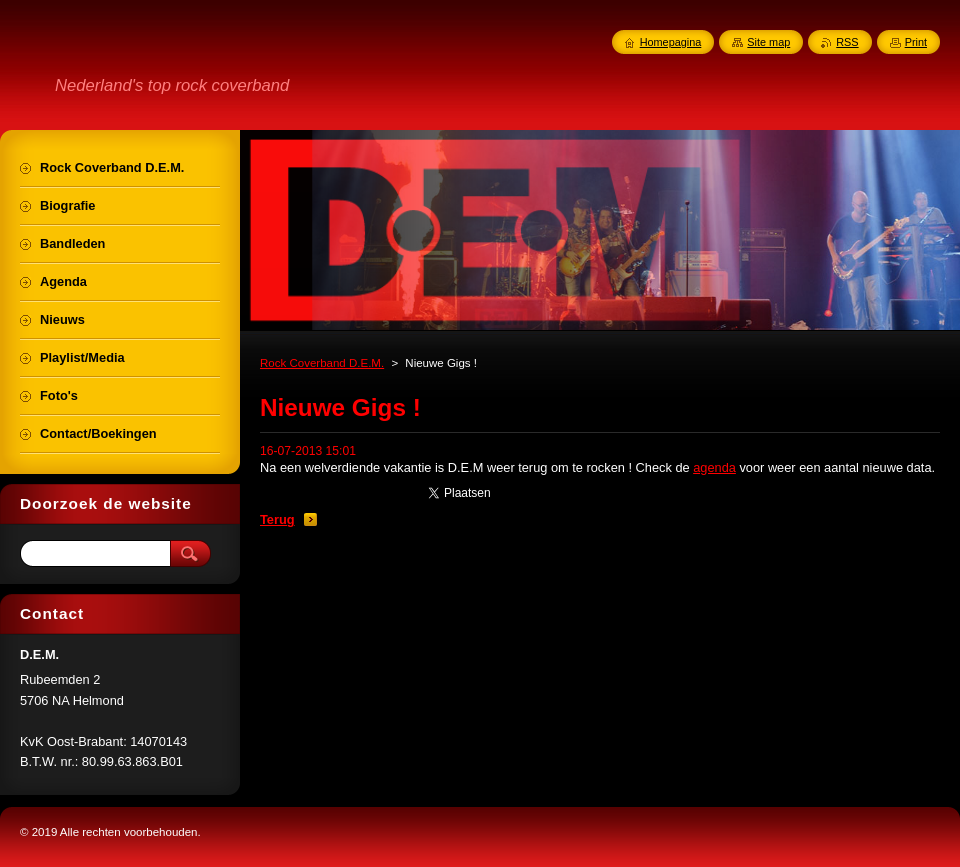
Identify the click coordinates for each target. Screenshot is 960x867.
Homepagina (671, 42)
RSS (847, 42)
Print (916, 42)
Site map (768, 42)
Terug (277, 519)
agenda (714, 467)
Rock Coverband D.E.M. (322, 363)
